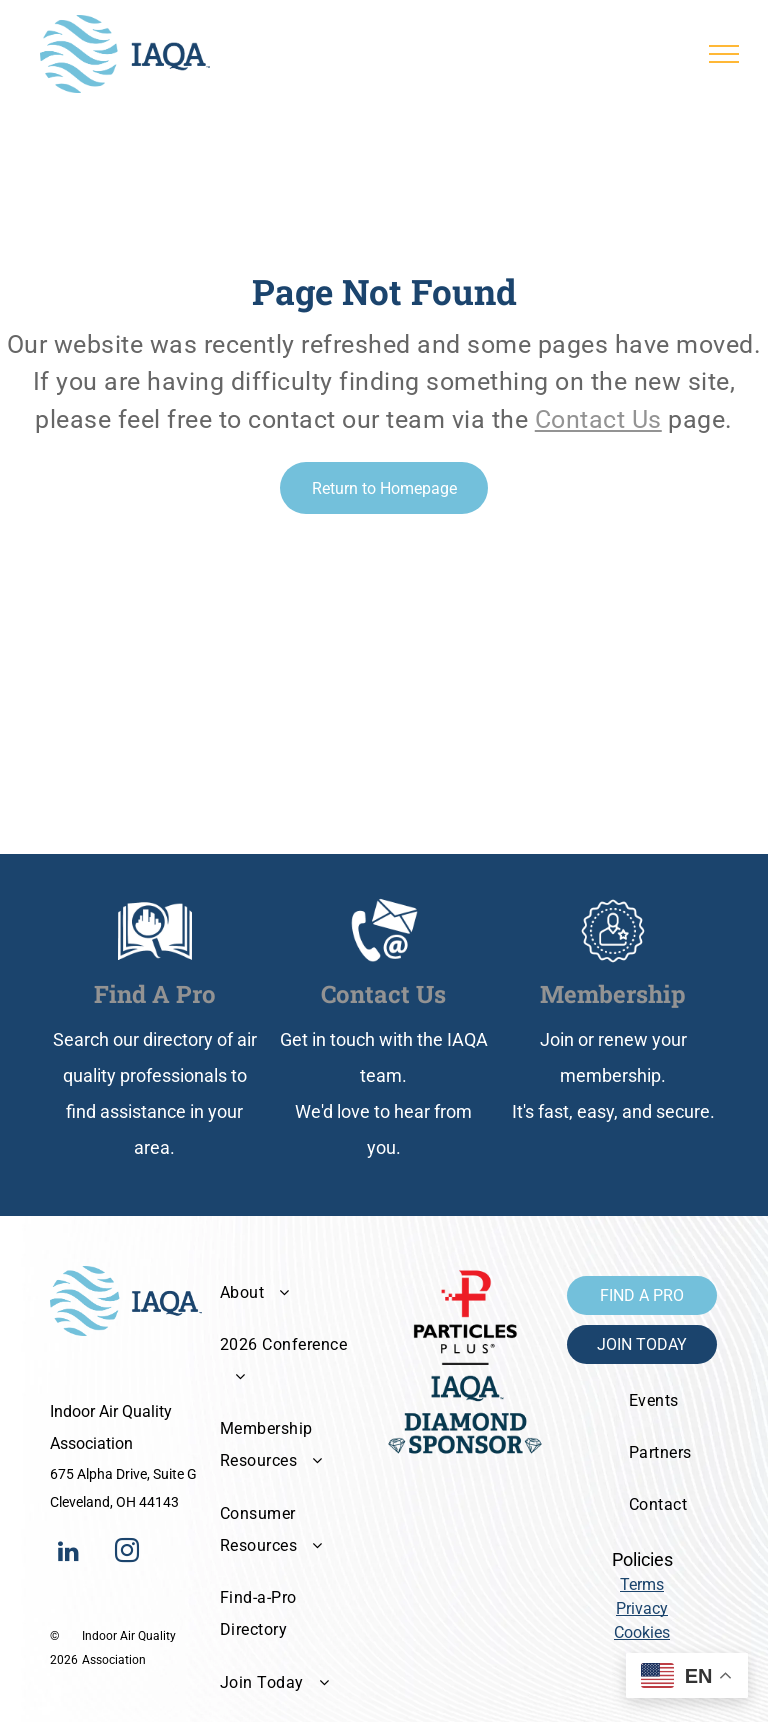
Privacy (642, 1608)
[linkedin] (68, 1553)
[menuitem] (289, 1292)
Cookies (642, 1632)
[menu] (724, 54)
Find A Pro (155, 994)
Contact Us (598, 419)
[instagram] (127, 1553)
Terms (642, 1584)
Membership (613, 994)
